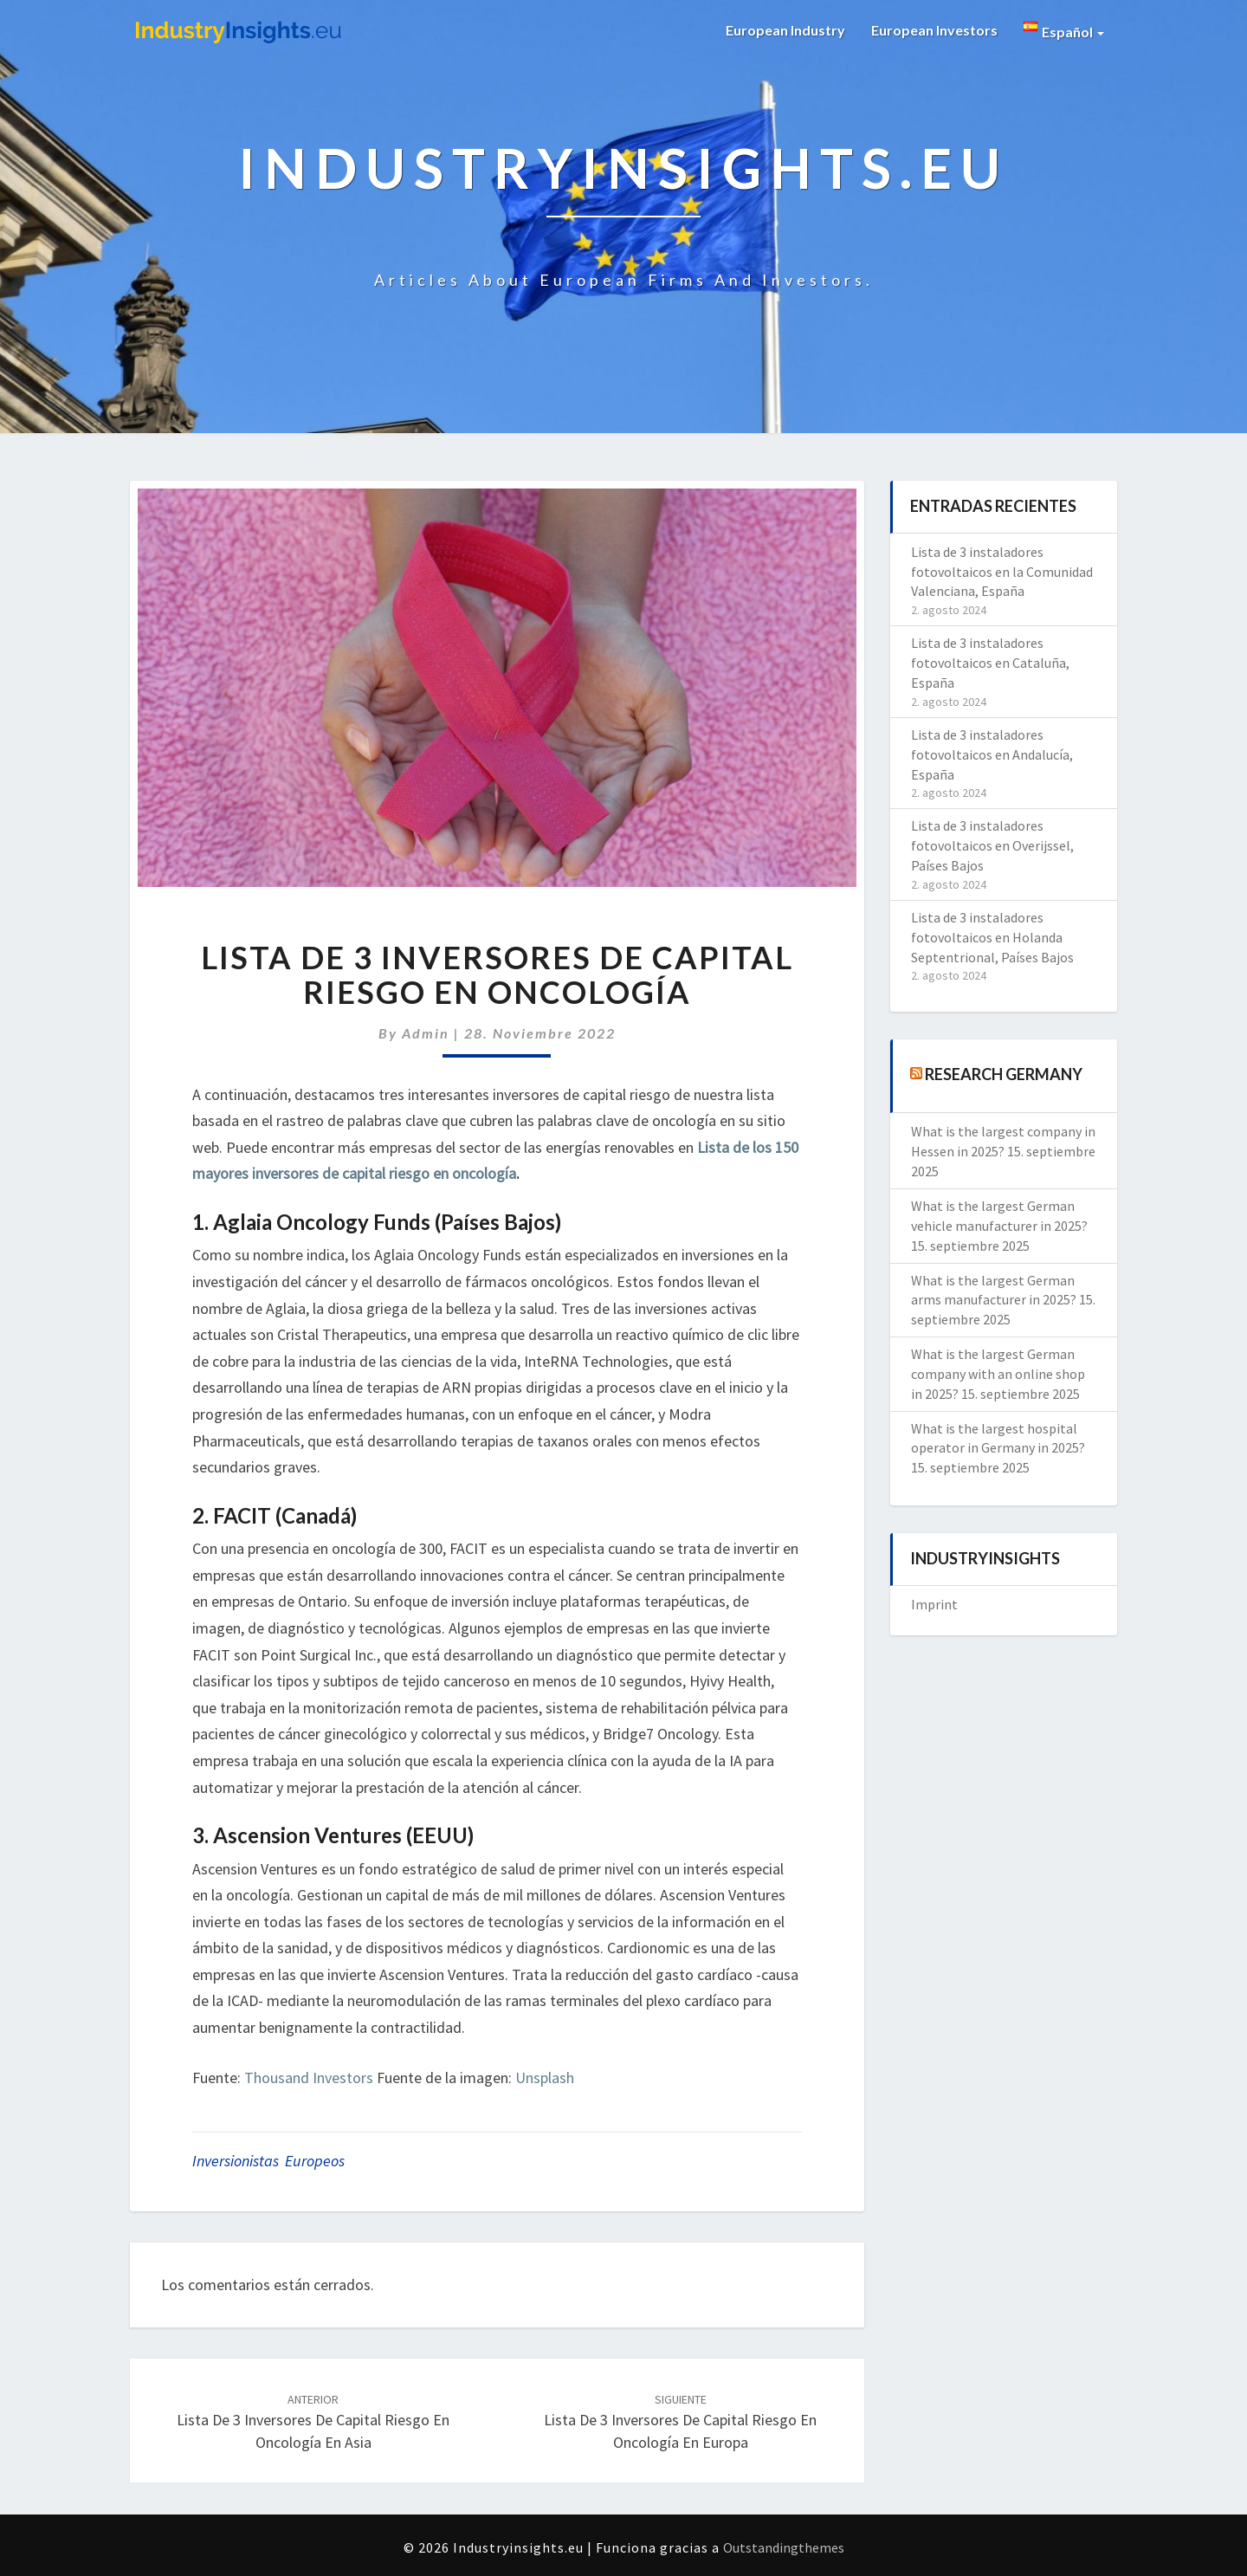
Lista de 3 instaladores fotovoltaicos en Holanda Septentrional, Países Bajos (992, 937)
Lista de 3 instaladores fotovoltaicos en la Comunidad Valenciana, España (1002, 571)
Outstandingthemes (783, 2547)
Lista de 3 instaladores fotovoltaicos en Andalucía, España (992, 754)
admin (425, 1033)
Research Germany (1003, 1074)
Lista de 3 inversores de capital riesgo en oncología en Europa (680, 2422)
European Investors (934, 30)
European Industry (785, 30)
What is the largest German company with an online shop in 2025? (998, 1373)
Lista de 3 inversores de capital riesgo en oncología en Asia (313, 2422)
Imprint (934, 1604)
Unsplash (544, 2077)
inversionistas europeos (268, 2161)
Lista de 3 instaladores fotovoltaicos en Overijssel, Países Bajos (992, 845)
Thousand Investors (308, 2077)
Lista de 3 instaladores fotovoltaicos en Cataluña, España (990, 662)
